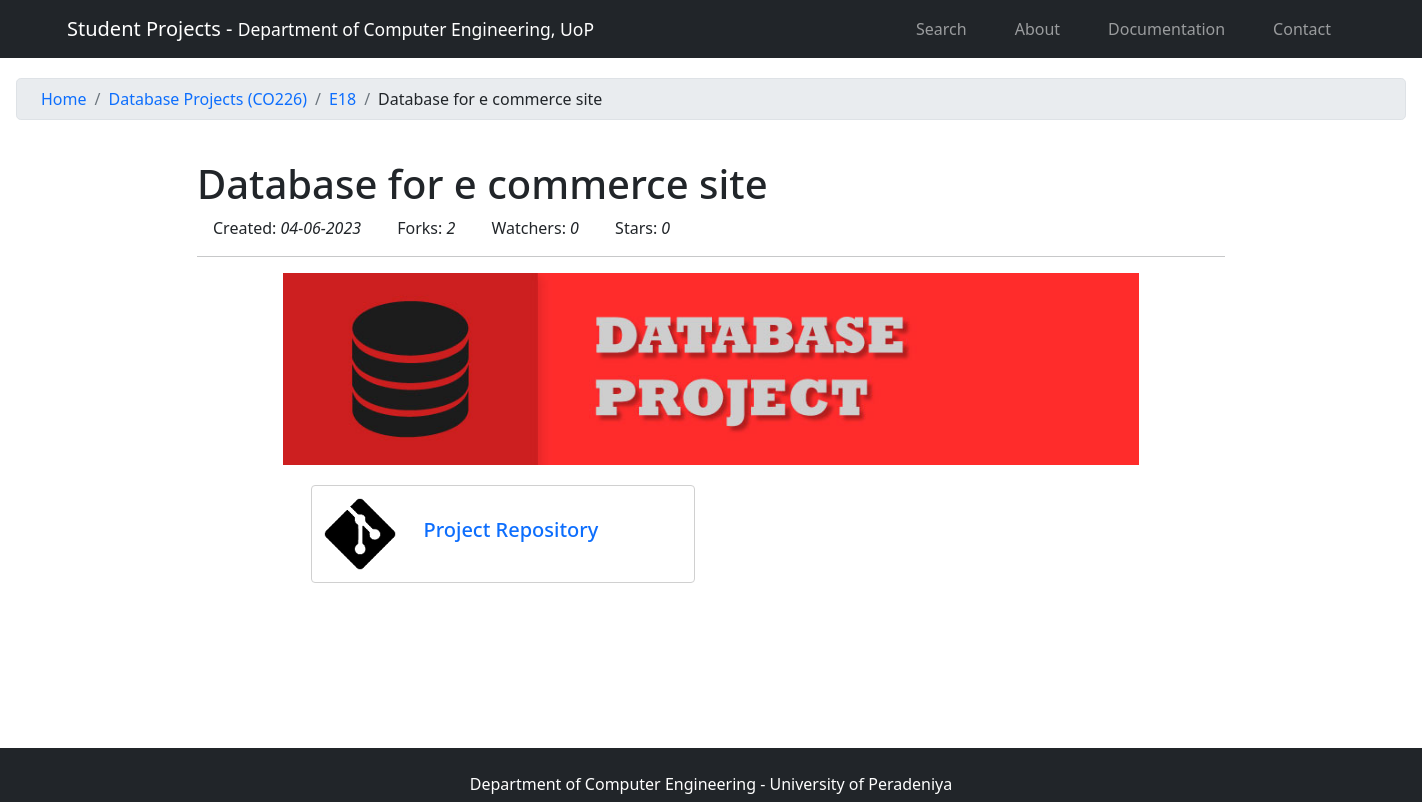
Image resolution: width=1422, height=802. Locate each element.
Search (941, 29)
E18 (342, 99)
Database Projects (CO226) (207, 99)
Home (64, 99)
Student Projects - (330, 28)
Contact (1302, 29)
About (1037, 29)
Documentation (1166, 29)
